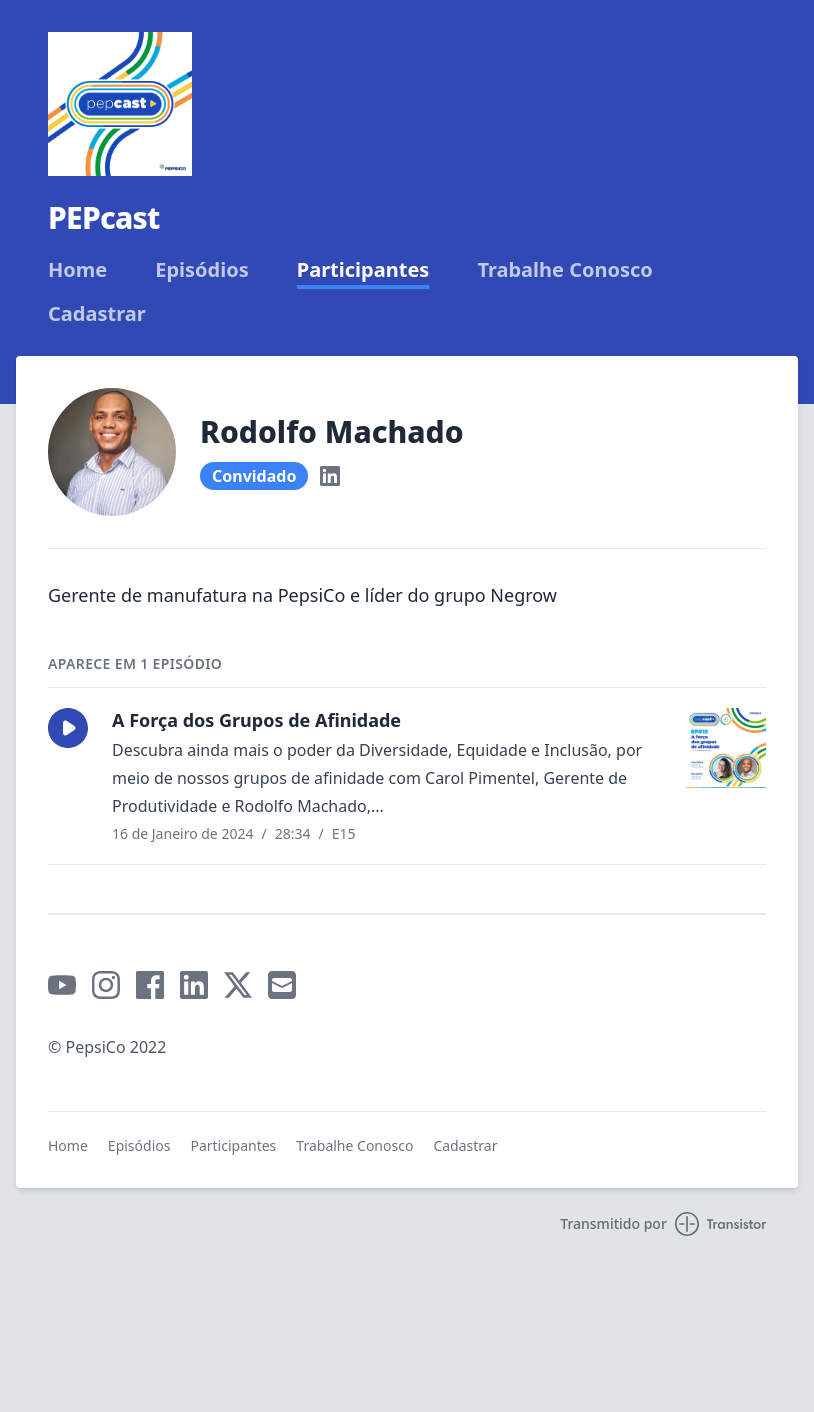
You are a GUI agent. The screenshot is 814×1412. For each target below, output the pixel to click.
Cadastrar (97, 314)
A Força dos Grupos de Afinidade (256, 720)
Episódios (202, 270)
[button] (68, 728)
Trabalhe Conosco (564, 270)
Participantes (363, 270)
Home (77, 270)
